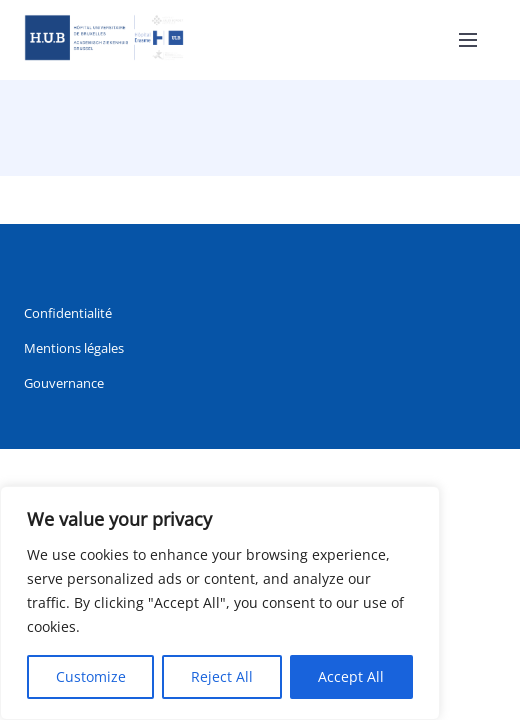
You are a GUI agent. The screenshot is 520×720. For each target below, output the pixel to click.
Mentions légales (74, 348)
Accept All (351, 676)
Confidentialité (68, 313)
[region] (220, 603)
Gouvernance (64, 383)
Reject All (222, 676)
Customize (91, 676)
